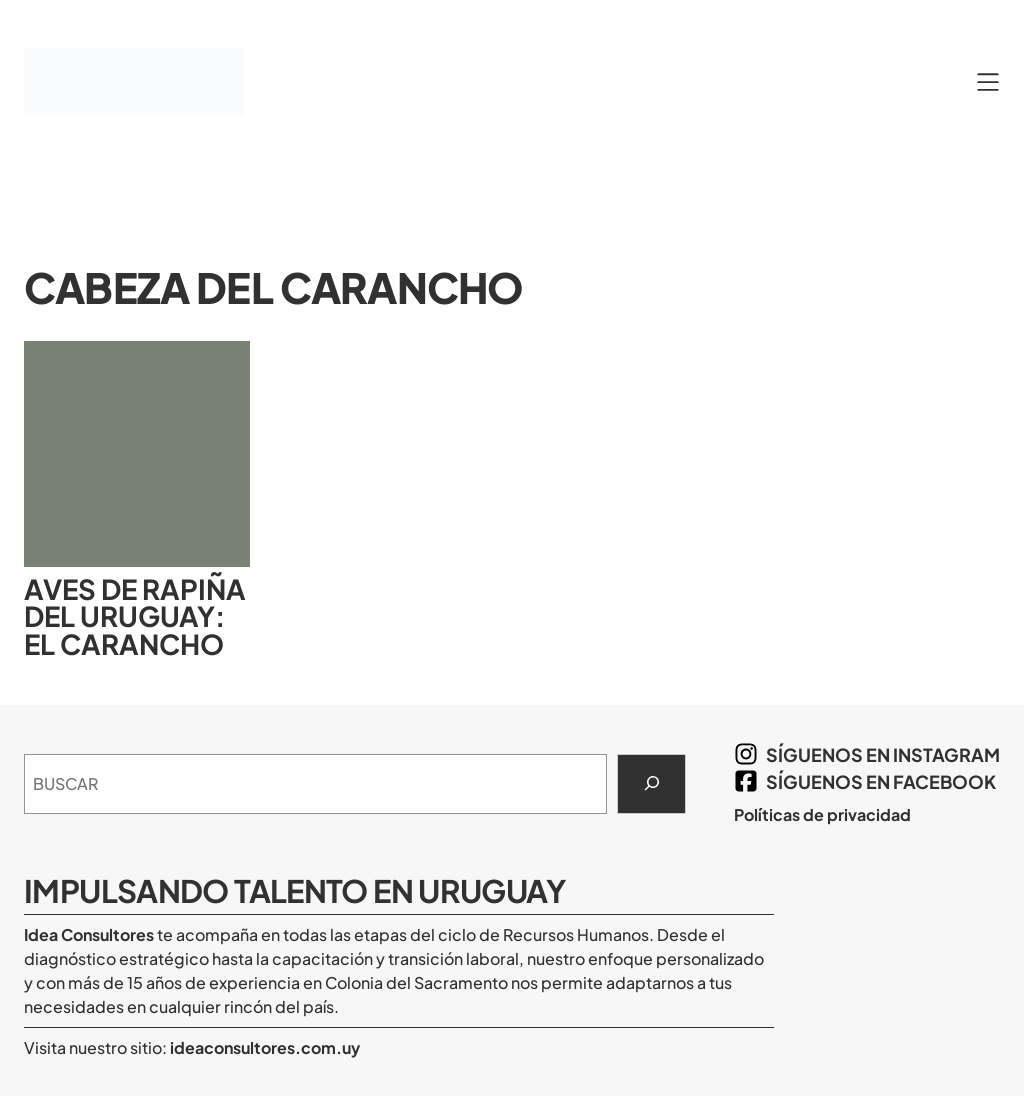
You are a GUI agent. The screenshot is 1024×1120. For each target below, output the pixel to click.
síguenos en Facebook (881, 781)
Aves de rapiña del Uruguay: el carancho (135, 616)
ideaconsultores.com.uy (263, 1047)
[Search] (651, 784)
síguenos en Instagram (883, 754)
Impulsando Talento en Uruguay (294, 890)
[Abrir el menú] (988, 82)
